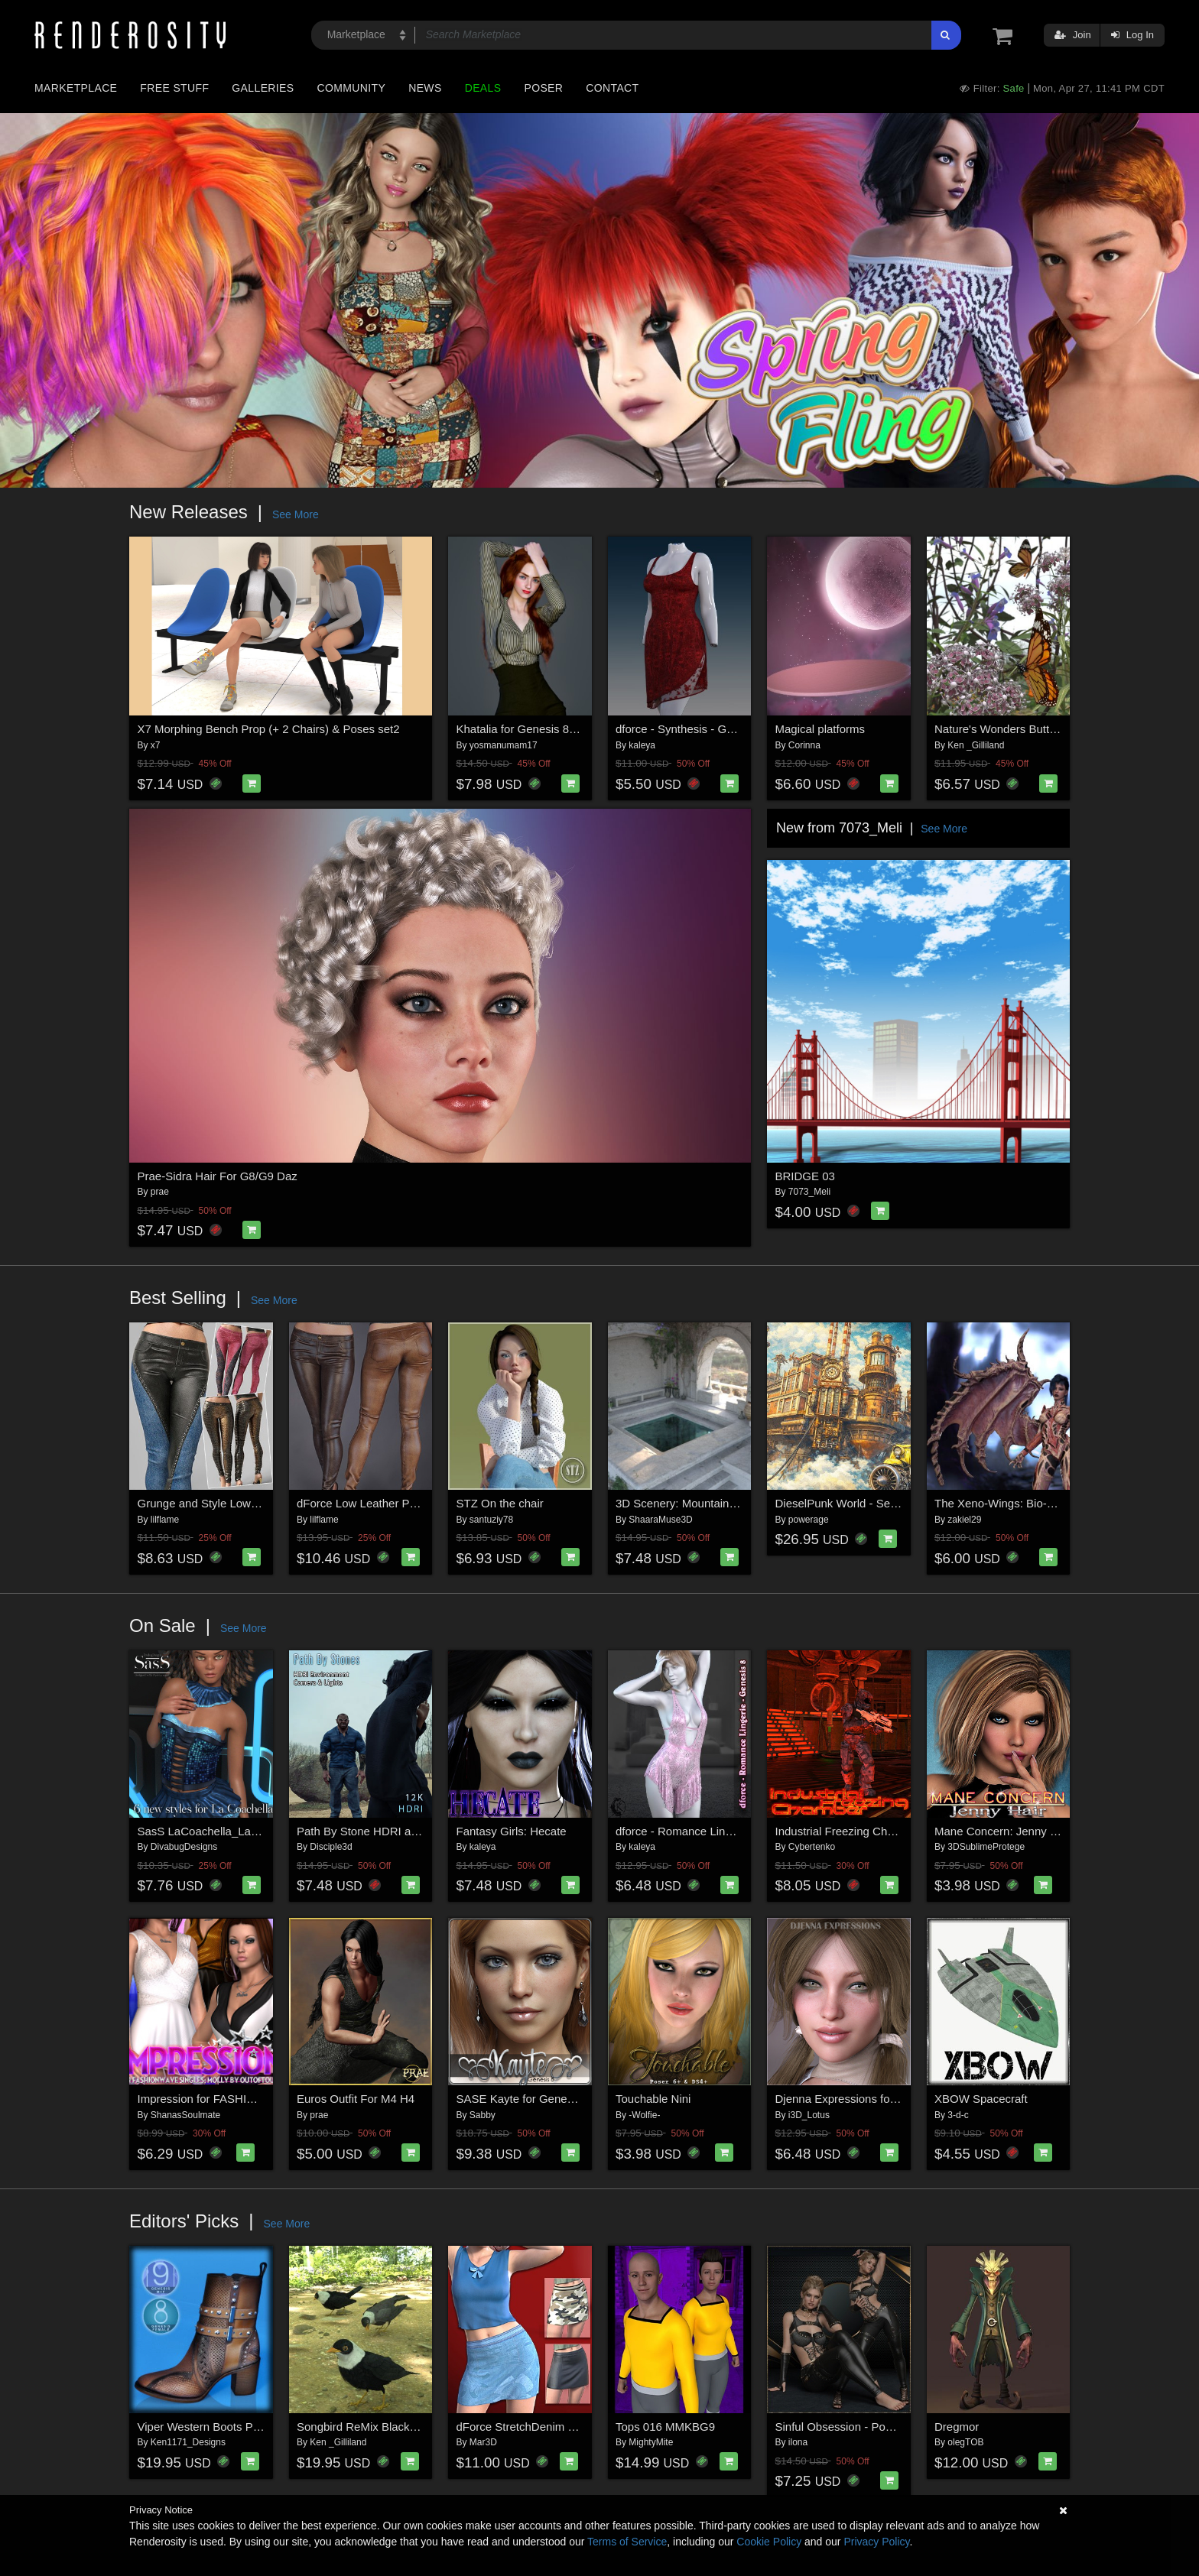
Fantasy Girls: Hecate (512, 1831)
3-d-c (957, 2115)
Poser (543, 88)
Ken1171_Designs (188, 2442)
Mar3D (483, 2442)
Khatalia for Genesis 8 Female (534, 728)
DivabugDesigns (184, 1846)
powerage (808, 1519)
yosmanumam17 (504, 745)
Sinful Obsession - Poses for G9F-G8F (873, 2426)
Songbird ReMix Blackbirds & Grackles (395, 2426)
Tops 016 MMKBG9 (665, 2426)
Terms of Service (627, 2541)
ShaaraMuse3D (660, 1519)
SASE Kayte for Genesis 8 (524, 2098)
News (424, 88)
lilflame (165, 1519)
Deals (483, 88)
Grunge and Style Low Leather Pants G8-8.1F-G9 (264, 1503)
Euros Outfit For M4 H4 (355, 2098)
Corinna (804, 745)
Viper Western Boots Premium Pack (229, 2426)
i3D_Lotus (809, 2115)
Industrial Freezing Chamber (847, 1831)
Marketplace (75, 88)
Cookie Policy (768, 2541)
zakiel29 (964, 1519)
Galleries (263, 88)
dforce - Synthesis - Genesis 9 (692, 728)
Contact (612, 88)
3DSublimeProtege (986, 1846)
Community (351, 88)
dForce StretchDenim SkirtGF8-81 (543, 2426)
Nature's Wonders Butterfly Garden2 (1026, 728)
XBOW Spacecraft (981, 2098)
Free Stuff (174, 88)
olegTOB (965, 2442)
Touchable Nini (653, 2098)
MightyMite (651, 2442)
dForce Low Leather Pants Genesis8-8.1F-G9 (413, 1503)
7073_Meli (809, 1191)
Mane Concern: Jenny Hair (1002, 1831)
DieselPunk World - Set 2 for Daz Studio (877, 1503)
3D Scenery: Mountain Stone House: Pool (722, 1503)
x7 (156, 745)
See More (295, 514)
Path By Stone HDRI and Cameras (385, 1831)
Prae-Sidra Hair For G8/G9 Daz (217, 1176)
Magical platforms (820, 728)
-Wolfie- (644, 2115)
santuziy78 (491, 1519)
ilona (797, 2442)
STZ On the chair (500, 1503)
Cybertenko (811, 1846)
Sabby (483, 2115)
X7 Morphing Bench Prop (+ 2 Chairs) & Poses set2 (269, 728)
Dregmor (956, 2426)
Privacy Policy (876, 2541)
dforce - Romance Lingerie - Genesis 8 (714, 1831)
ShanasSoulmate (185, 2115)
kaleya (642, 745)
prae (160, 1191)
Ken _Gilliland (975, 745)
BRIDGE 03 (805, 1176)
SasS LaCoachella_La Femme (215, 1831)
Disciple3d (331, 1846)
